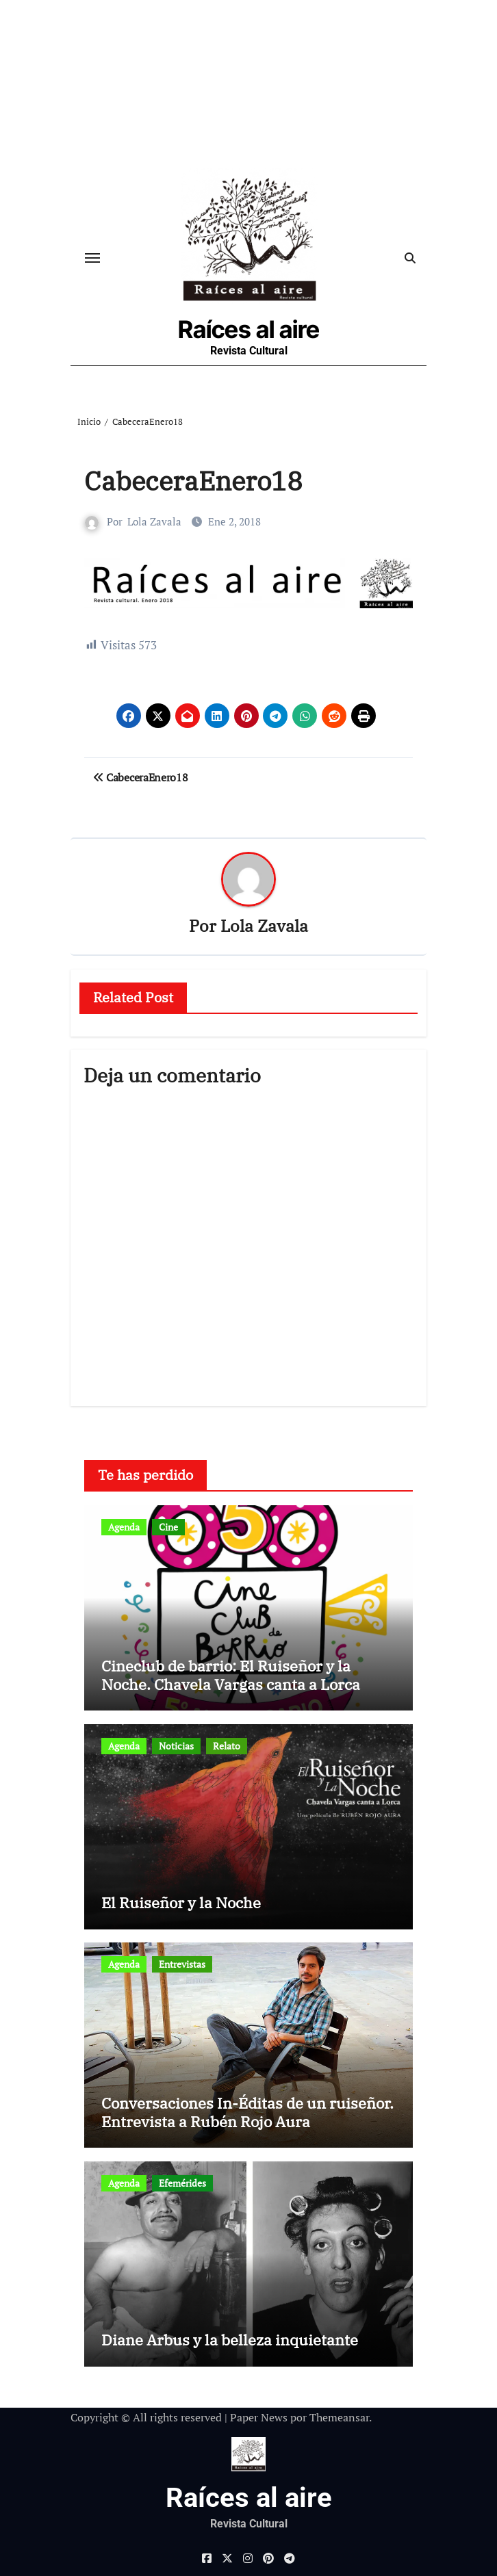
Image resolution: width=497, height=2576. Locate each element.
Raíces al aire (249, 329)
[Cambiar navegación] (92, 258)
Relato (226, 1745)
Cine (168, 1526)
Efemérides (182, 2182)
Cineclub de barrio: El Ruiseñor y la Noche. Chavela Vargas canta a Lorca (230, 1674)
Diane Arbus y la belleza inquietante (229, 2340)
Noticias (176, 1745)
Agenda (124, 1526)
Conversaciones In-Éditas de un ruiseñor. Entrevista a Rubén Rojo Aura (247, 2112)
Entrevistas (182, 1963)
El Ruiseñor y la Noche (181, 1902)
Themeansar (339, 2417)
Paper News (259, 2417)
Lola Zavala (154, 521)
